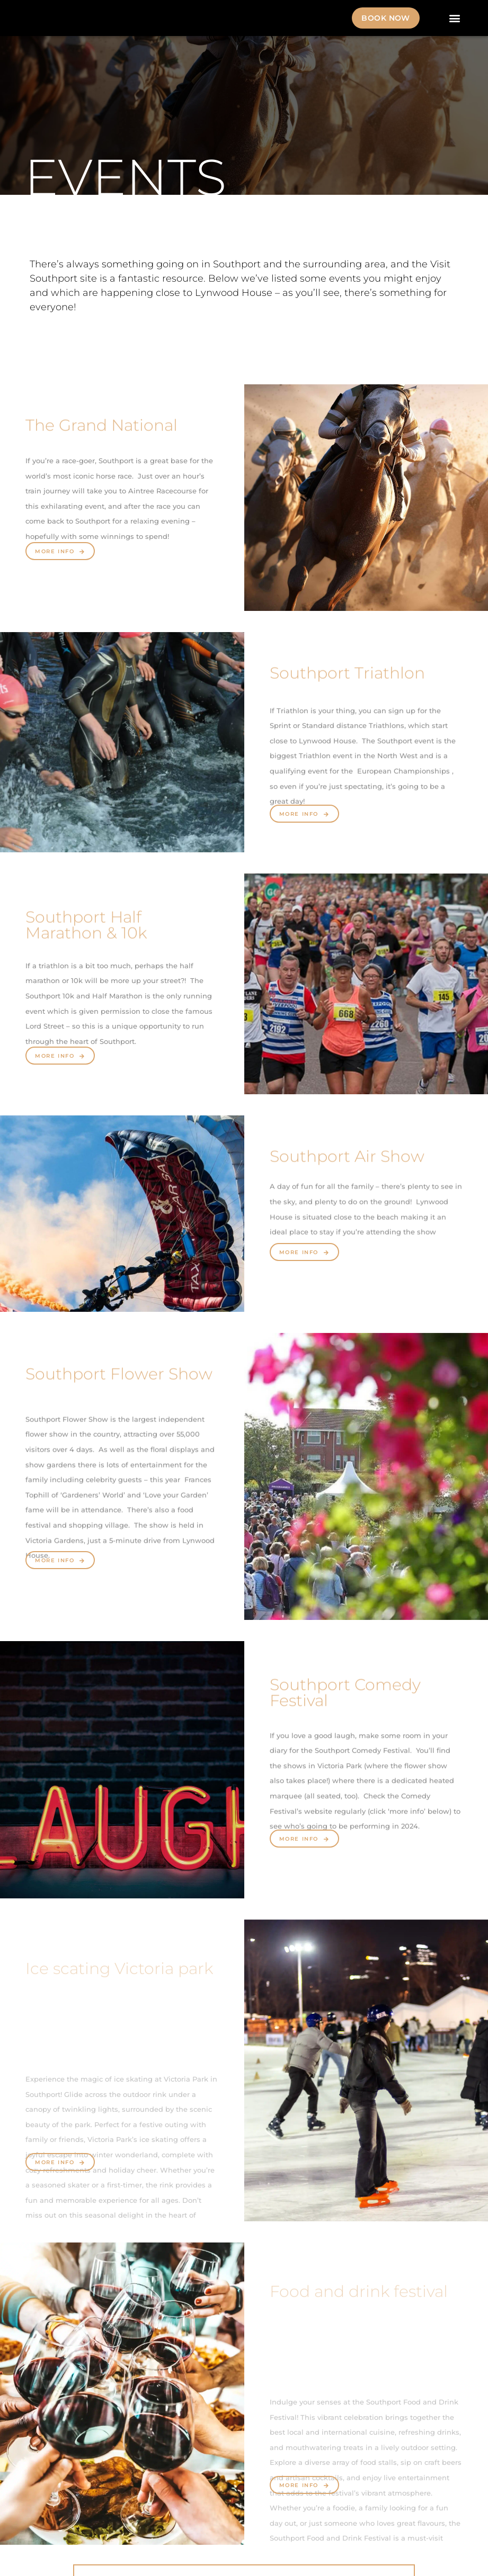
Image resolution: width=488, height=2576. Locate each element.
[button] (455, 18)
